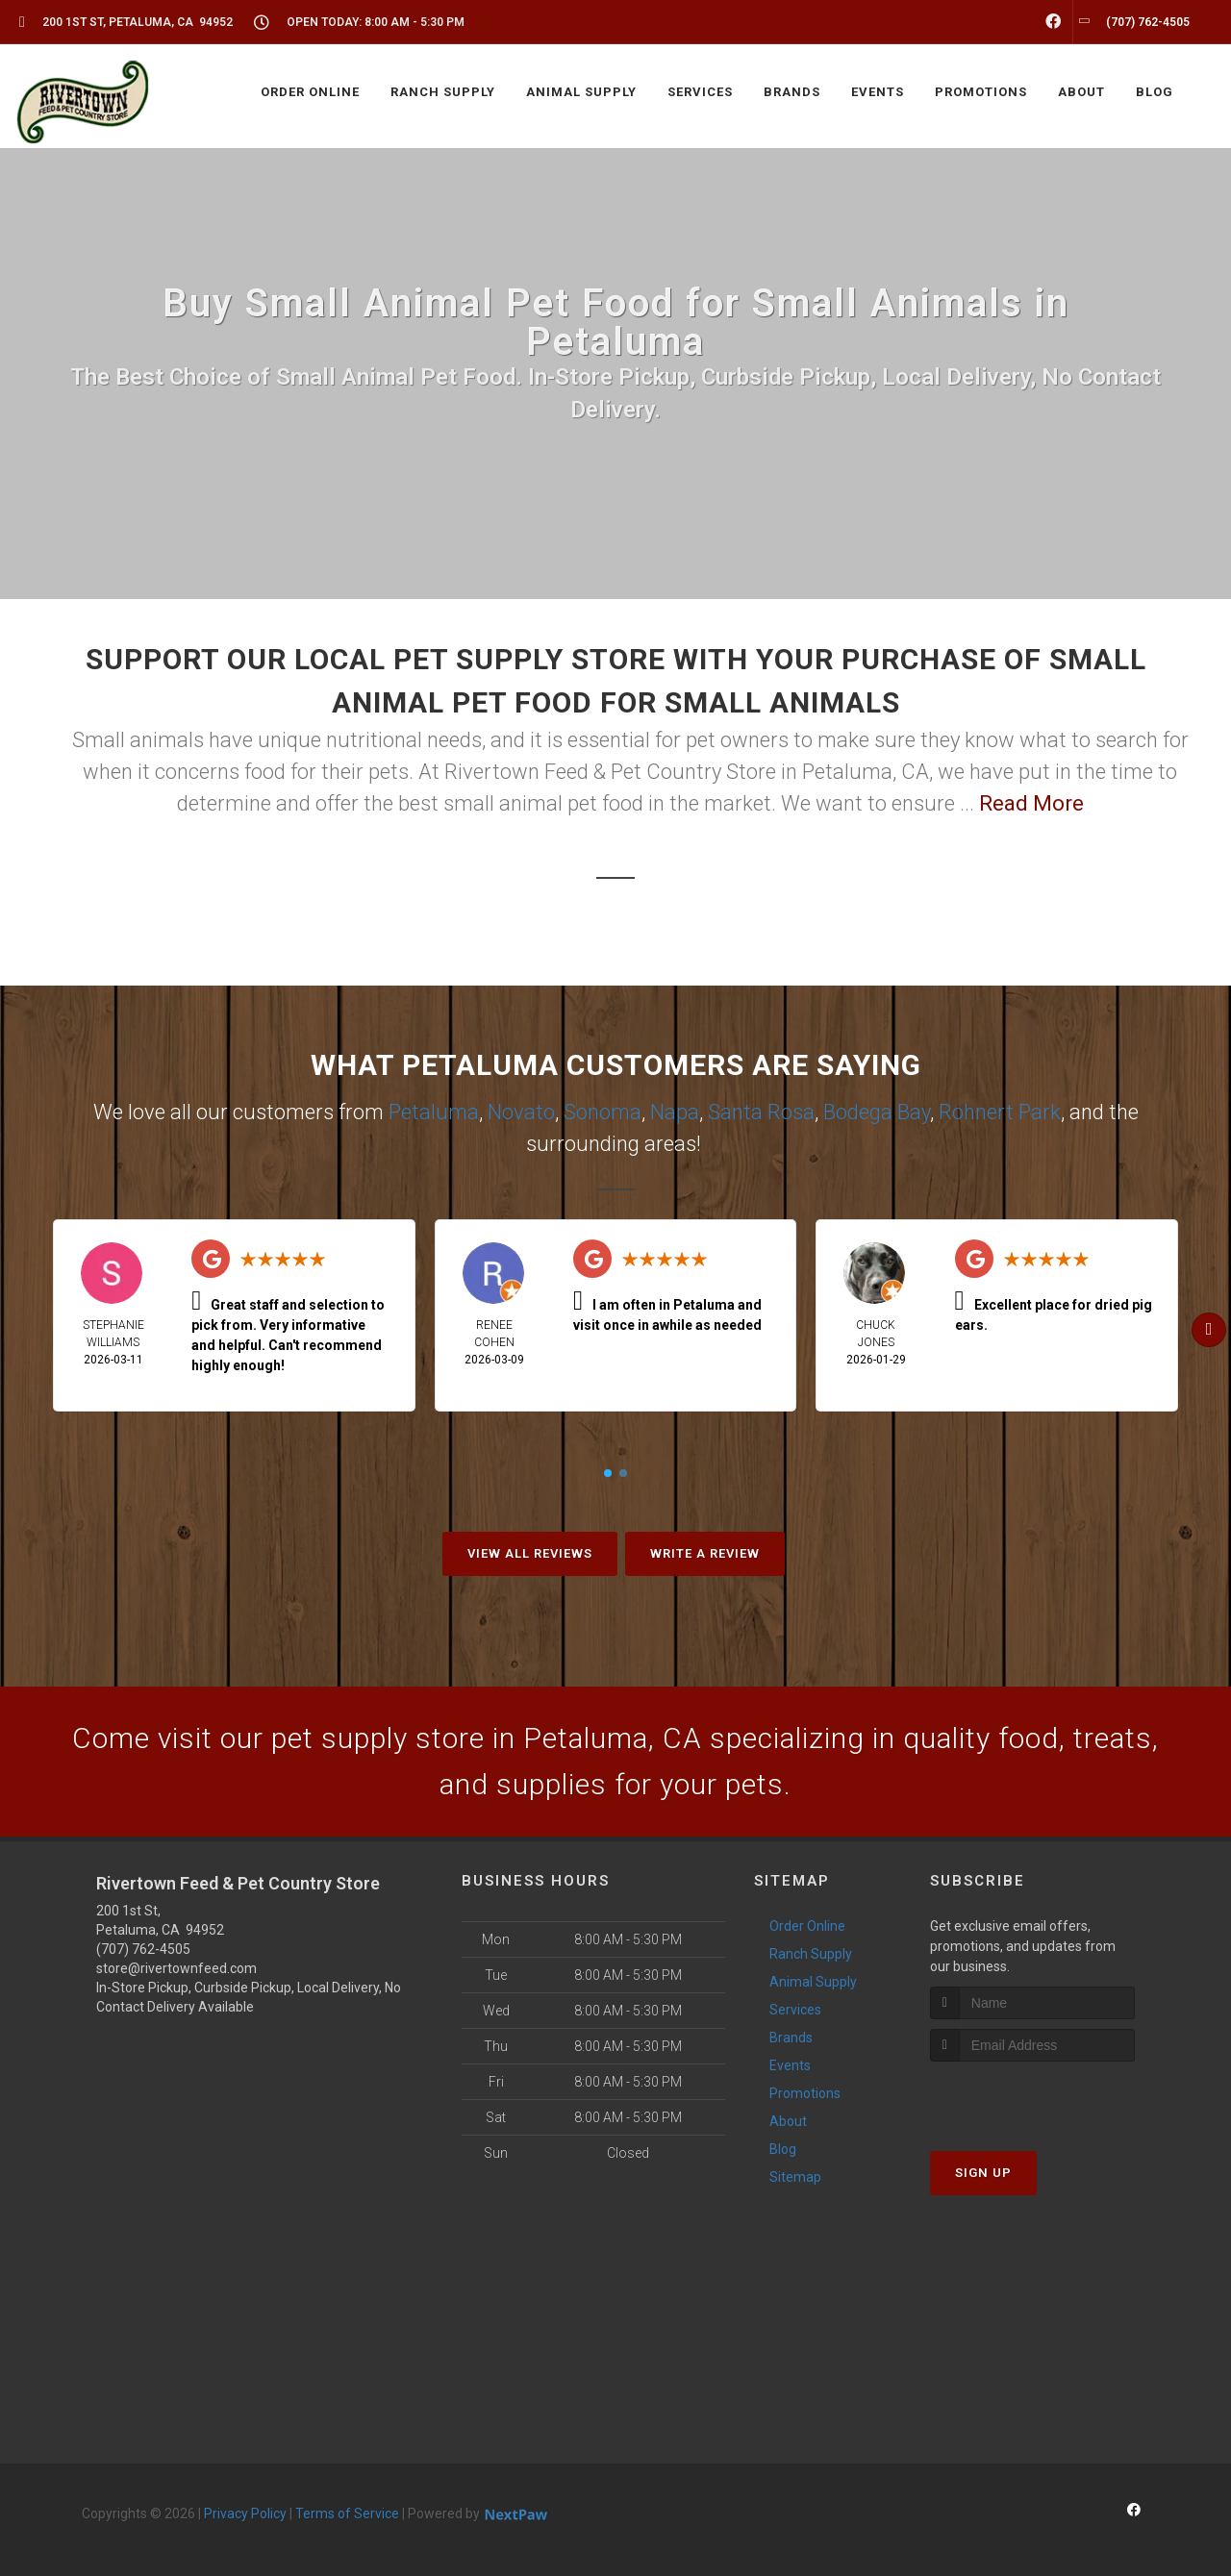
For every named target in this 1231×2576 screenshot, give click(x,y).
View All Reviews (529, 1553)
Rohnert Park (1000, 1112)
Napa (674, 1112)
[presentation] (1032, 2097)
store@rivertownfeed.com (176, 1968)
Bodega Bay (876, 1112)
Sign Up (983, 2172)
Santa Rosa (761, 1112)
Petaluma (434, 1112)
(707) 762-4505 (143, 1949)
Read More (1031, 803)
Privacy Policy (245, 2513)
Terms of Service (347, 2513)
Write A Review (705, 1553)
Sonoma (602, 1112)
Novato (521, 1112)
